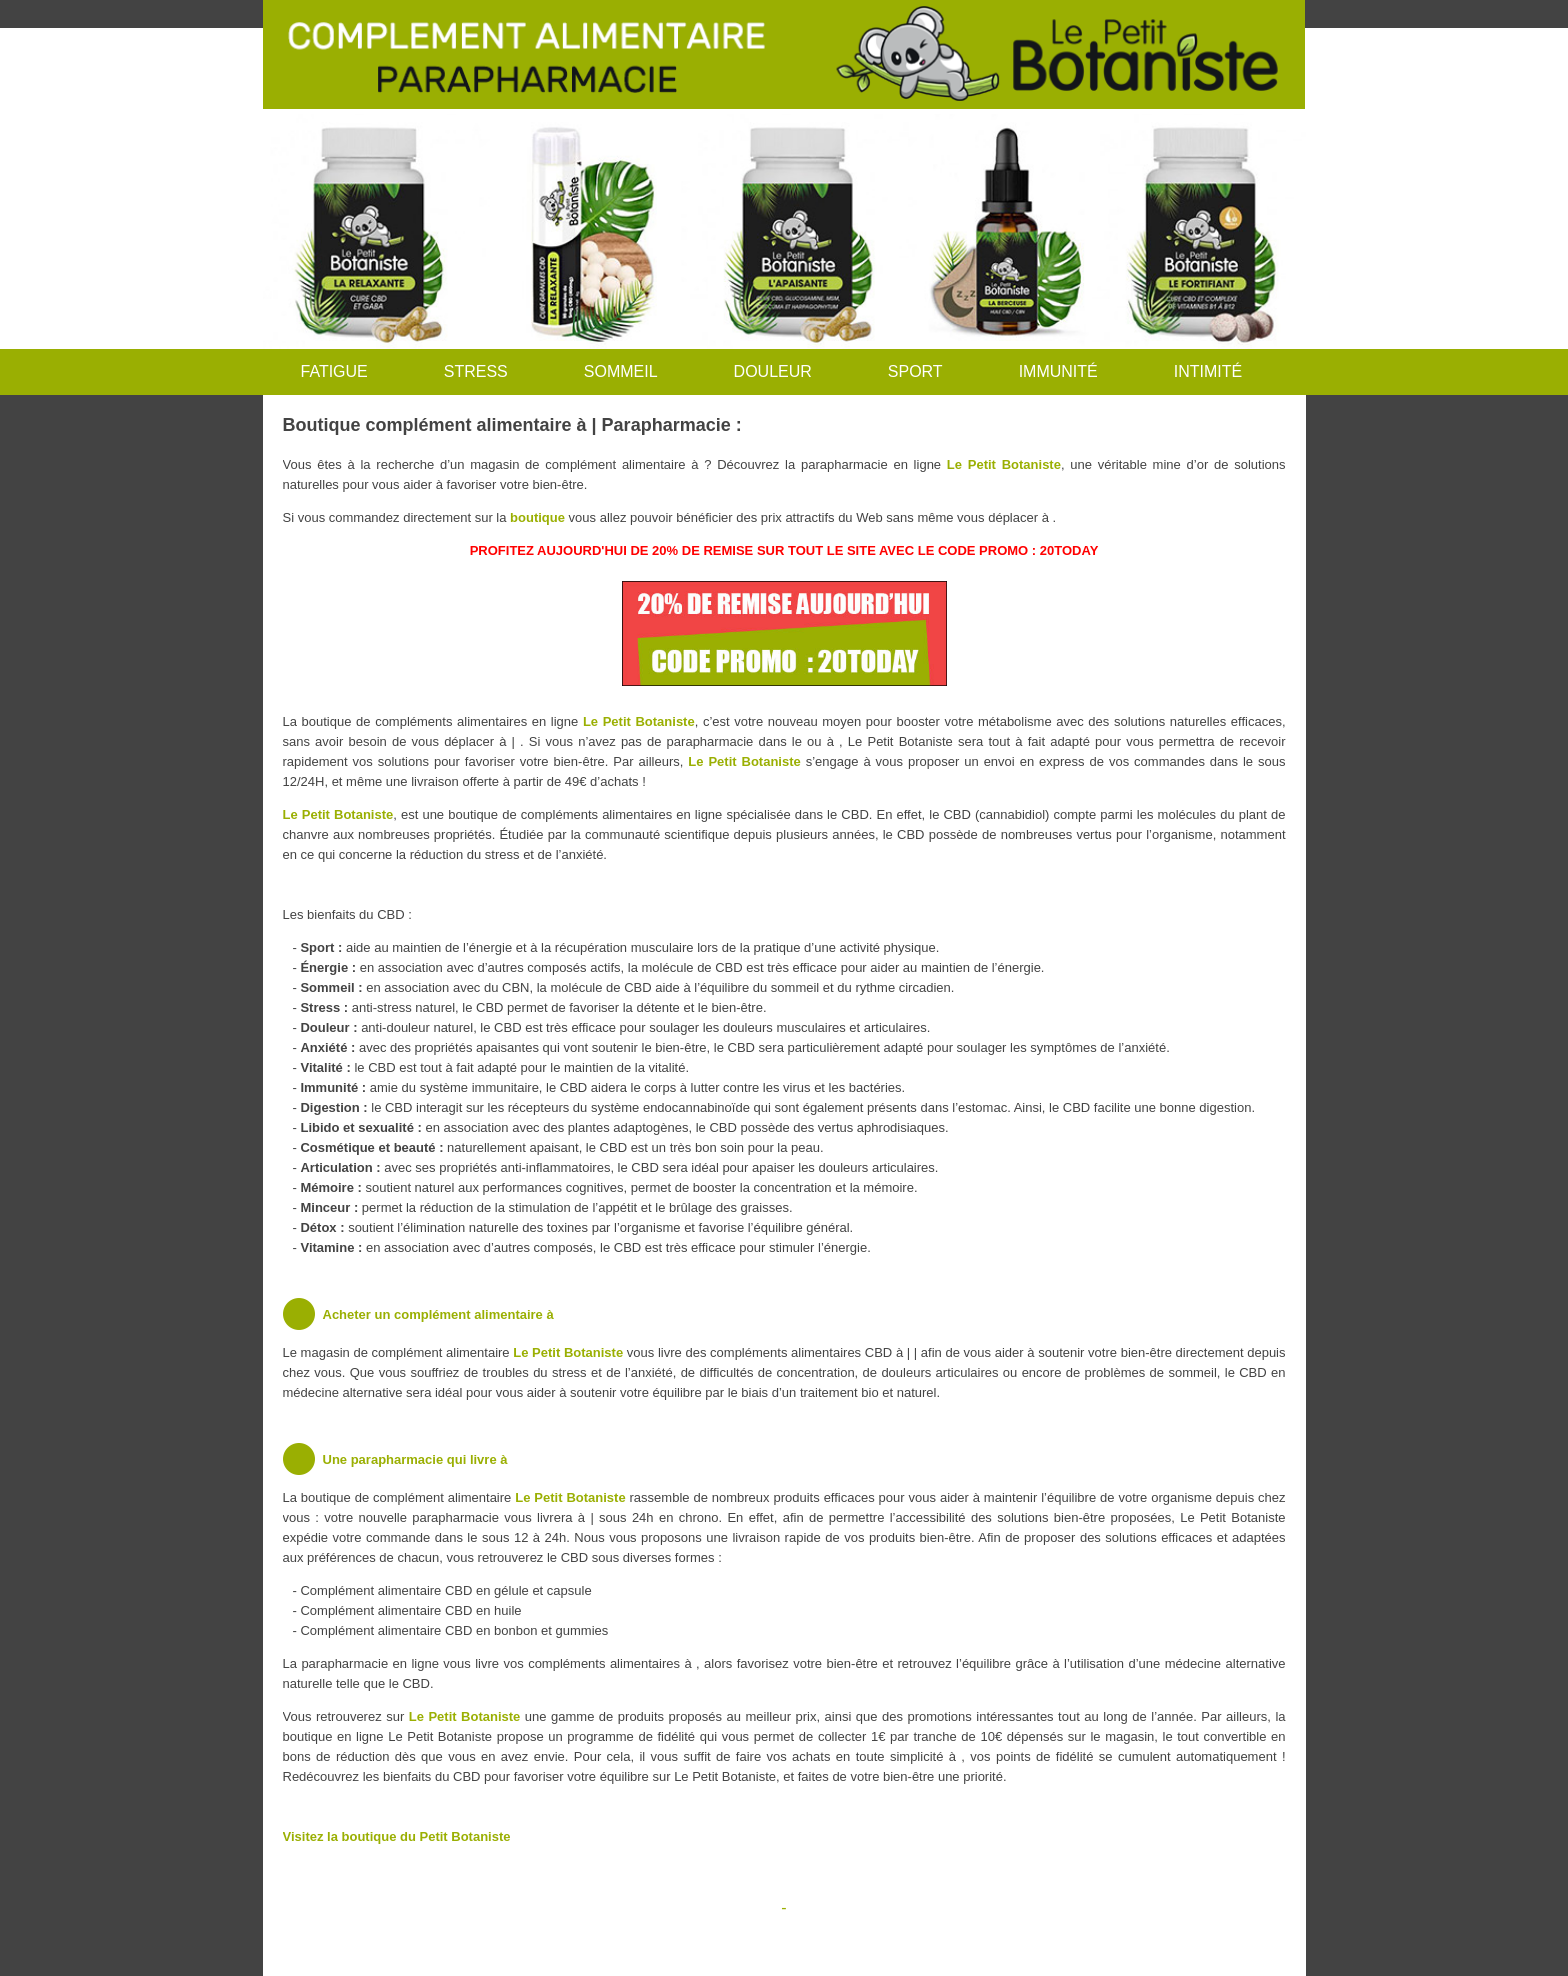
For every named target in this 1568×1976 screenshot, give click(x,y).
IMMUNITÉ (1058, 371)
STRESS (476, 371)
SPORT (915, 371)
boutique (537, 517)
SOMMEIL (621, 371)
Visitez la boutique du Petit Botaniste (397, 1836)
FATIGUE (334, 371)
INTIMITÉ (1208, 371)
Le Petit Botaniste (1004, 464)
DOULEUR (773, 371)
